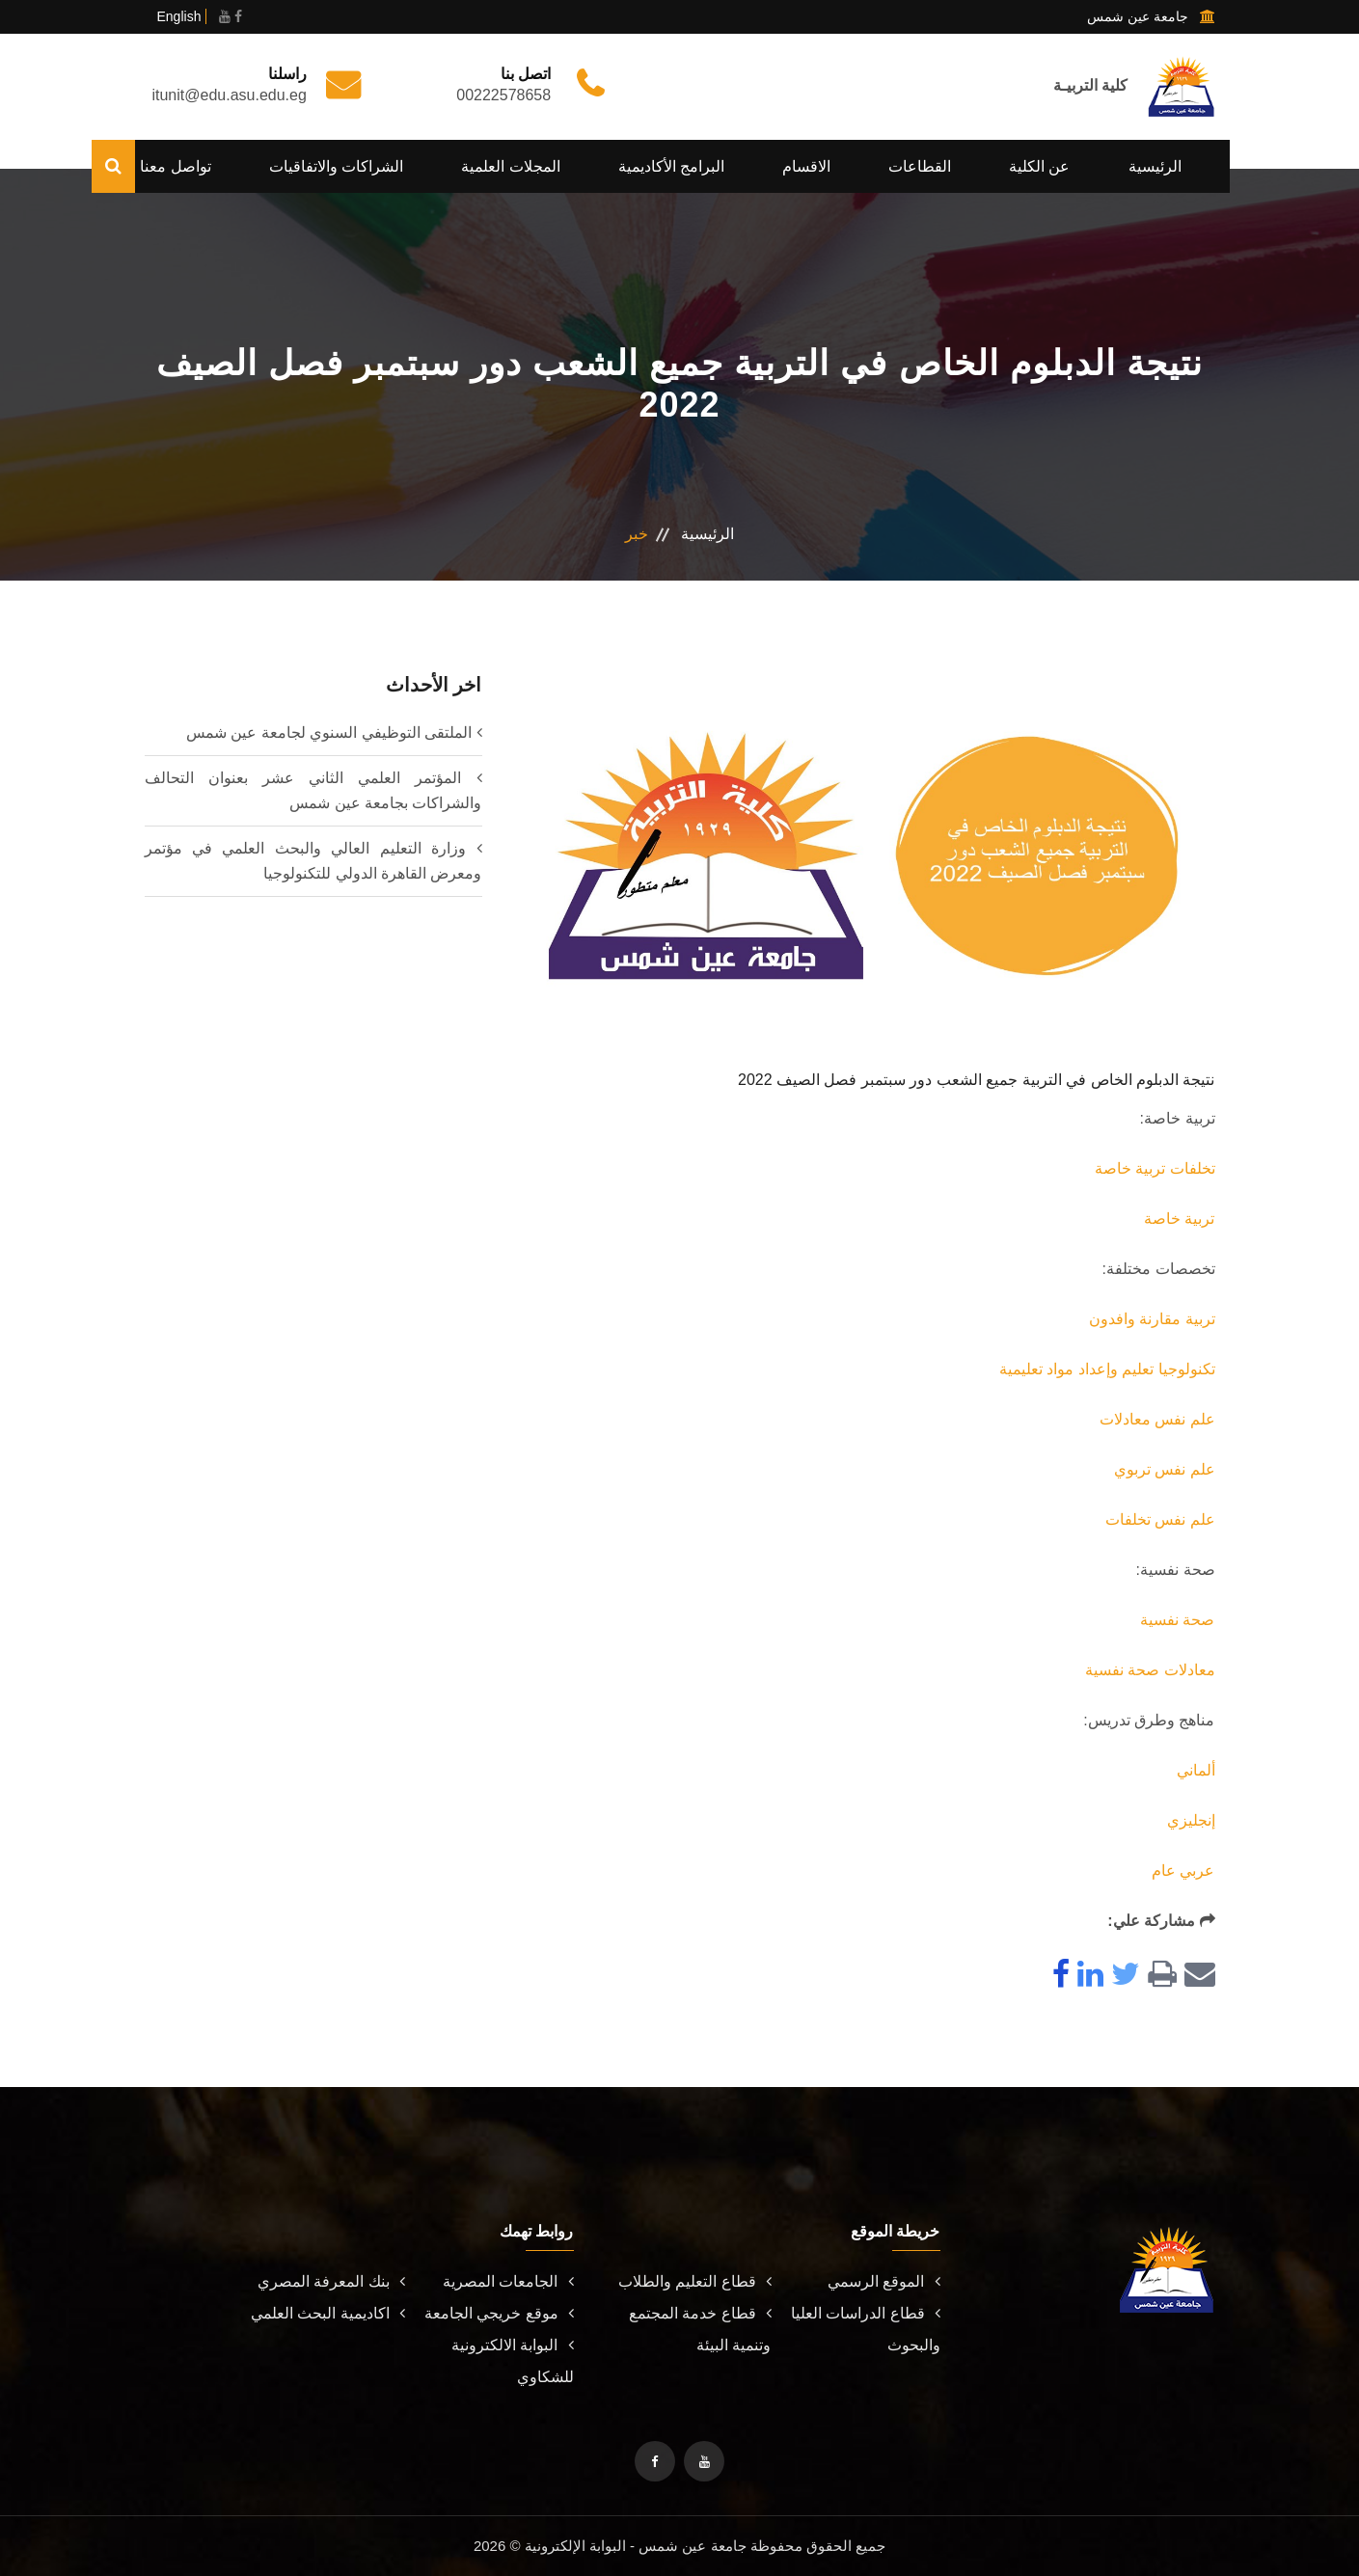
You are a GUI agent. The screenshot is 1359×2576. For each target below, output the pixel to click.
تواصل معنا (175, 166)
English (179, 16)
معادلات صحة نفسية (1150, 1670)
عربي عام (1183, 1870)
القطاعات (919, 166)
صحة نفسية (1177, 1620)
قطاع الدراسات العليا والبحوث (865, 2329)
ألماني (1196, 1770)
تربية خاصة (1179, 1218)
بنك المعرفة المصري (331, 2281)
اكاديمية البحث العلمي (328, 2313)
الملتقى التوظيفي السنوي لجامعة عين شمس (329, 732)
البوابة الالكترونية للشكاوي (512, 2361)
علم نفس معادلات (1157, 1419)
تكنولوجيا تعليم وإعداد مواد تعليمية (1107, 1369)
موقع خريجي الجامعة (499, 2313)
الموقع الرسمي (883, 2281)
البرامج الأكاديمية (671, 166)
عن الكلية (1039, 166)
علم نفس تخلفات (1160, 1519)
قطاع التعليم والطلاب (695, 2281)
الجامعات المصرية (508, 2281)
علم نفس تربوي (1164, 1469)
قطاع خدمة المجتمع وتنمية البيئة (700, 2329)
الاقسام (806, 166)
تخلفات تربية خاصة (1155, 1168)
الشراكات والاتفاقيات (336, 166)
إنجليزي (1191, 1820)
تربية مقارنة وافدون (1152, 1319)
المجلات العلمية (510, 166)
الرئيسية (1155, 166)
